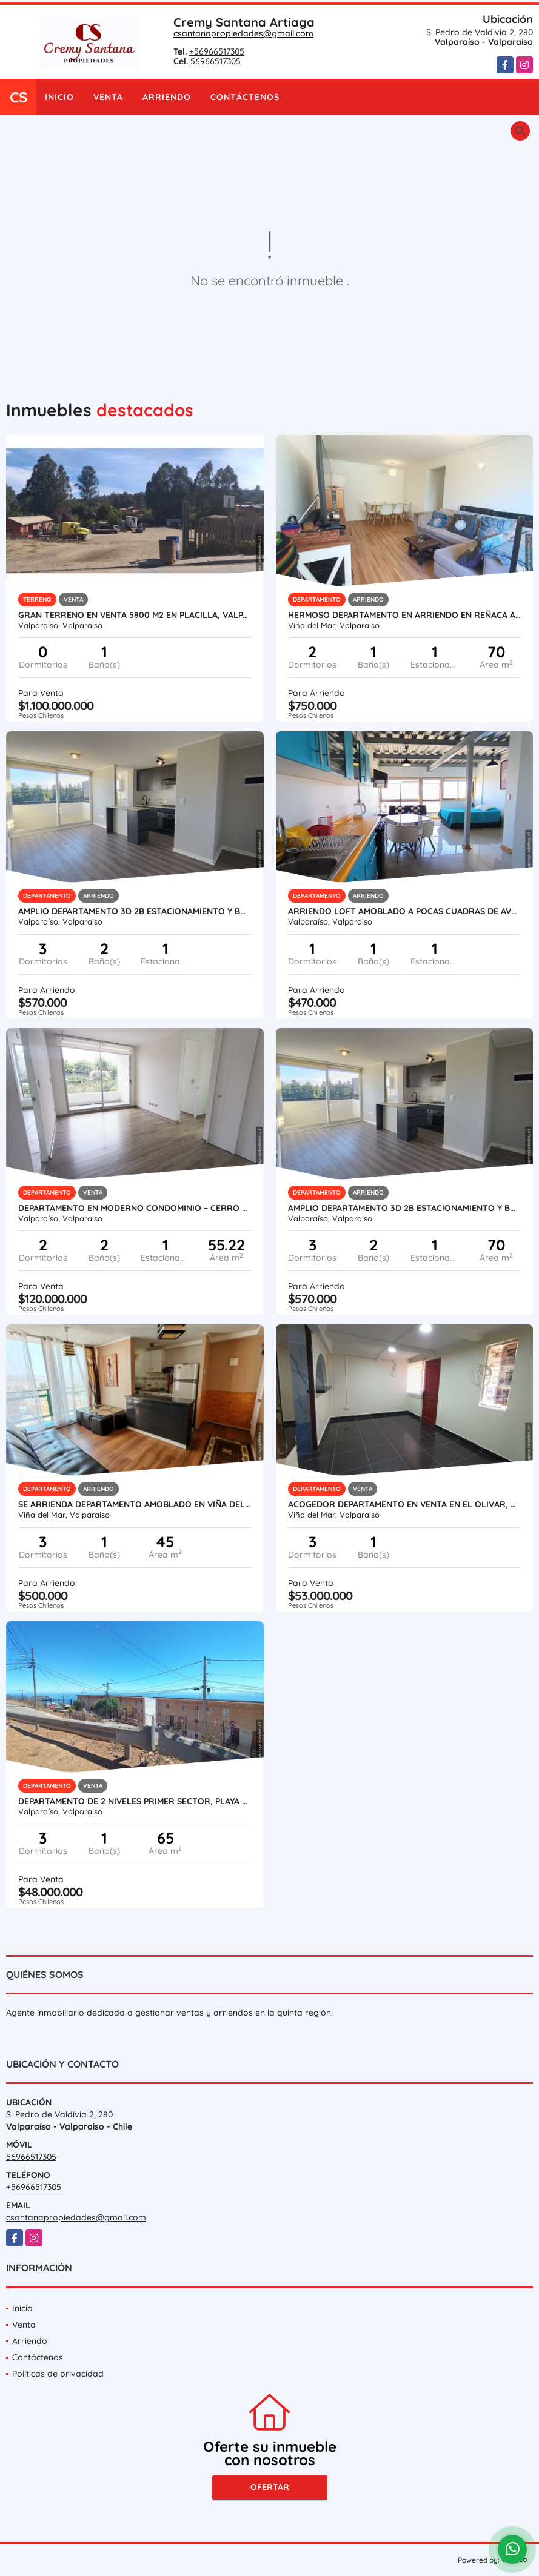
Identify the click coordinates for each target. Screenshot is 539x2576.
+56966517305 (216, 51)
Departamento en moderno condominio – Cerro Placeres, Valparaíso (135, 1208)
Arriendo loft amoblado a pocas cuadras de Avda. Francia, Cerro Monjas (404, 911)
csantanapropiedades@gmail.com (243, 33)
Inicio (59, 96)
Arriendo (166, 96)
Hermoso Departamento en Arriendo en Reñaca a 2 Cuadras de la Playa (404, 615)
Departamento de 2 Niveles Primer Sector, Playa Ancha (135, 1801)
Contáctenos (245, 96)
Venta (108, 96)
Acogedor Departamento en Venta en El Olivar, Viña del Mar (404, 1504)
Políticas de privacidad (58, 2373)
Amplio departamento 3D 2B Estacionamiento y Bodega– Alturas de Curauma (135, 911)
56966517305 (215, 61)
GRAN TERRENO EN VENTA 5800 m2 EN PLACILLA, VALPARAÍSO (135, 615)
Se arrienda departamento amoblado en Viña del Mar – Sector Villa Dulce (135, 1504)
